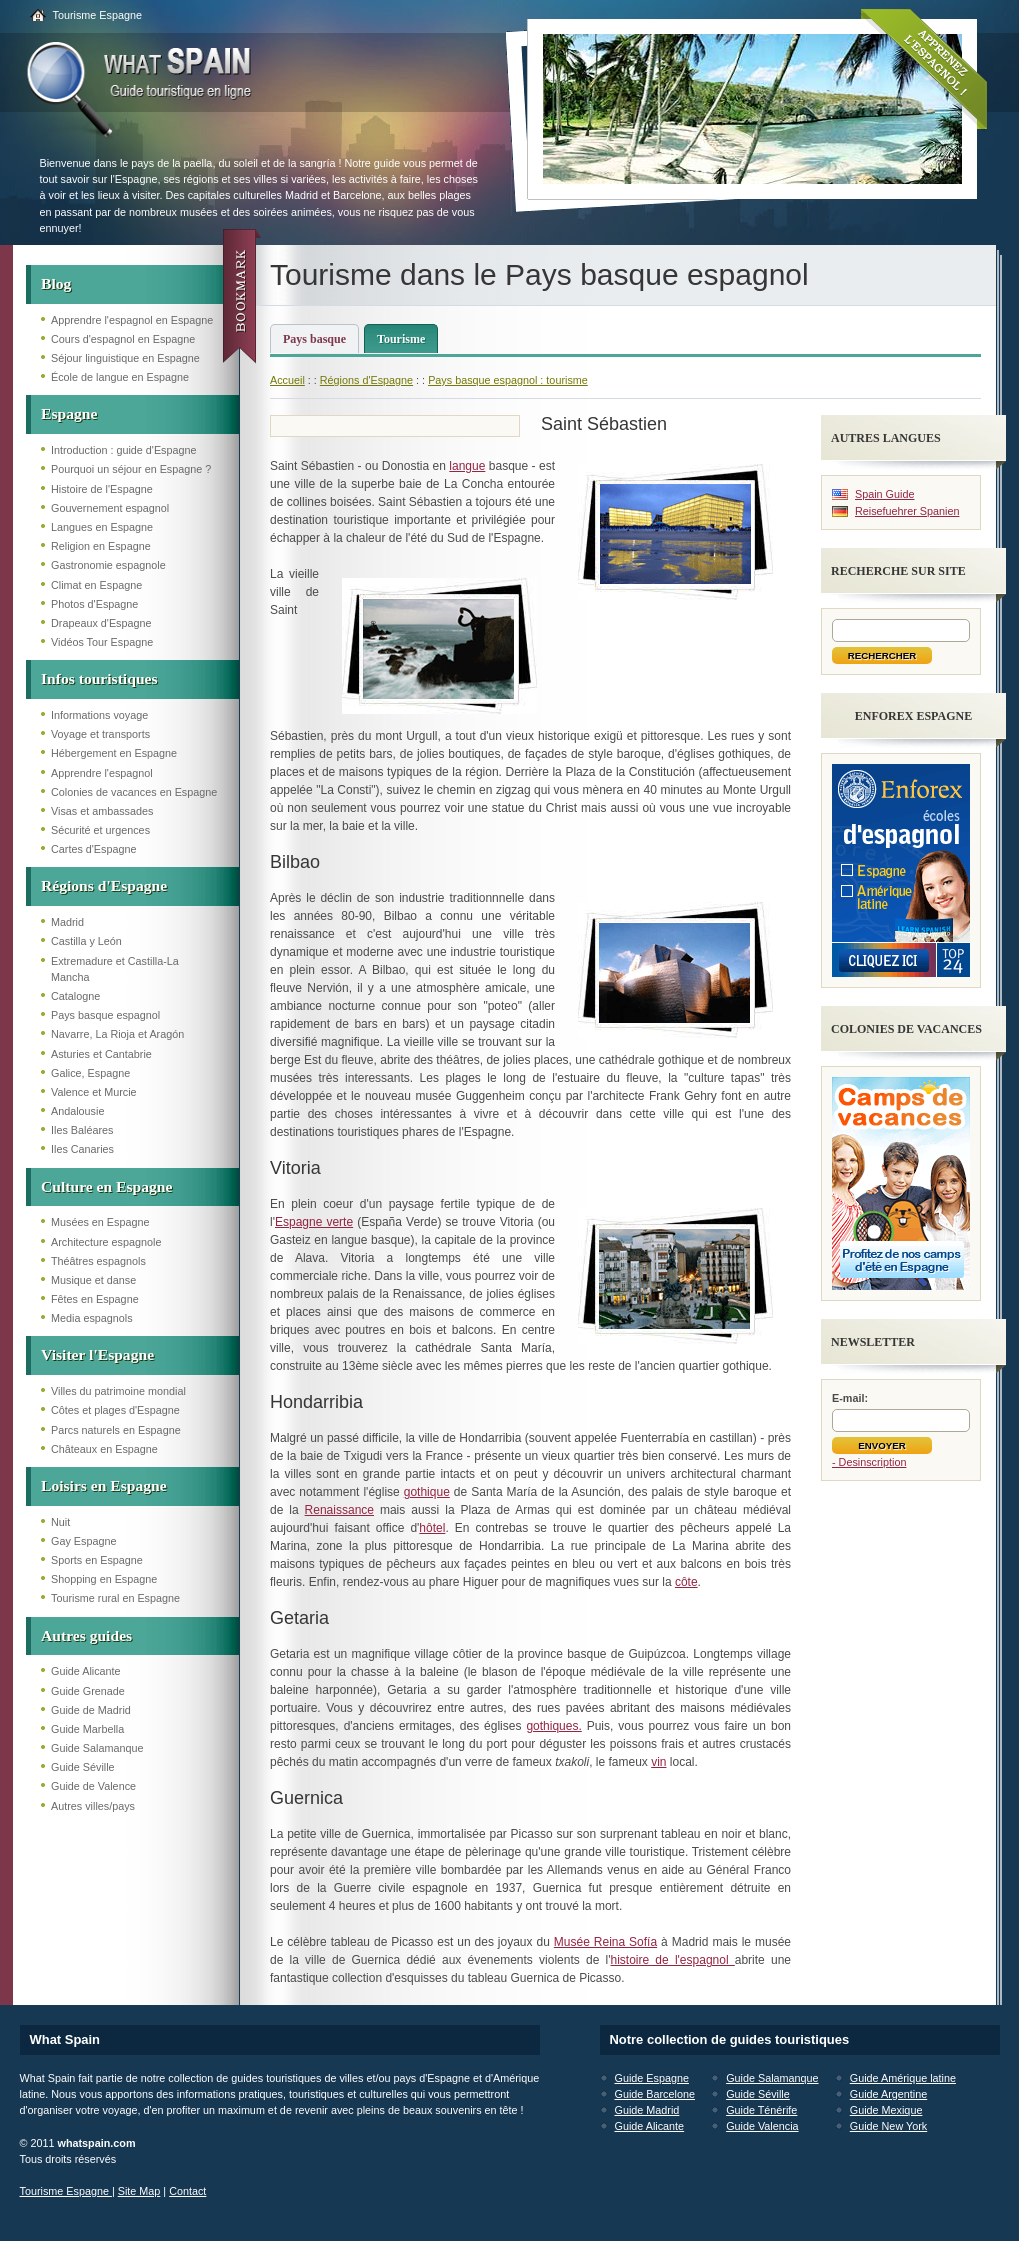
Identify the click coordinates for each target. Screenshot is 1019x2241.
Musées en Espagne (100, 1222)
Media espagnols (92, 1318)
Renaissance (339, 1510)
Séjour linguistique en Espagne (125, 358)
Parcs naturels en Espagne (116, 1430)
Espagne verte (314, 1222)
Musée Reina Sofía (605, 1942)
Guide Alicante (86, 1671)
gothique (427, 1492)
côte (686, 1582)
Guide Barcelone (655, 2094)
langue (467, 466)
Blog (56, 283)
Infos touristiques (99, 678)
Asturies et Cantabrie (101, 1054)
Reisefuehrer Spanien (907, 511)
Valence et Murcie (94, 1092)
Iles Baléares (82, 1130)
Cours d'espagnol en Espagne (123, 339)
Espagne (69, 413)
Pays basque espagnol (105, 1015)
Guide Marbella (87, 1729)
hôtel (432, 1528)
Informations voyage (99, 715)
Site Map (139, 2191)
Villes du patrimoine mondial (118, 1391)
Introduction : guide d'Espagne (124, 450)
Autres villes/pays (93, 1806)
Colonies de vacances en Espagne (134, 792)
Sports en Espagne (97, 1560)
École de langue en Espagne (120, 377)
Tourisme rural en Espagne (115, 1598)
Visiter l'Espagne (97, 1354)
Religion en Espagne (101, 546)
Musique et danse (93, 1280)
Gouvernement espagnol (110, 508)
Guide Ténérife (761, 2110)
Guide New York (888, 2126)
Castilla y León (86, 941)
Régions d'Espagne (104, 885)
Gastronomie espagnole (108, 565)
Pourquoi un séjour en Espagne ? (131, 469)
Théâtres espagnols (98, 1261)
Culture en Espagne (106, 1186)
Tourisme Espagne (97, 15)
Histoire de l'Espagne (102, 489)
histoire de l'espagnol (672, 1960)
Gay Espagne (83, 1541)
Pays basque (314, 339)
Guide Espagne (652, 2078)
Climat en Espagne (96, 585)
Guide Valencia (762, 2126)
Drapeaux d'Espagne (101, 623)
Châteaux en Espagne (104, 1449)
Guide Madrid (647, 2110)
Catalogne (75, 996)
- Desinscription (869, 1462)
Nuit (60, 1522)
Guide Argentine (888, 2094)
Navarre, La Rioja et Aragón (117, 1034)
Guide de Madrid (91, 1710)
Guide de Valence (93, 1786)
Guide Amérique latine (903, 2078)
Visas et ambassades (102, 811)
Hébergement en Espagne (114, 753)
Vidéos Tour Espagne (102, 642)
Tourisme (401, 339)
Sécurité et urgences (100, 830)
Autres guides (86, 1635)
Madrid (67, 922)
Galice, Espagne (90, 1073)
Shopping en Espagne (104, 1579)
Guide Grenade (88, 1691)
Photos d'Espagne (94, 604)
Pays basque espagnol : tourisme (508, 380)
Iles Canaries (82, 1149)
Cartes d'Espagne (94, 849)
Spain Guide (884, 494)
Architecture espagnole (106, 1242)
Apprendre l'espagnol (102, 773)
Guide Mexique (886, 2110)
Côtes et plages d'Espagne (115, 1410)
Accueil (287, 380)
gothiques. (553, 1726)
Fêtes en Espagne (95, 1299)
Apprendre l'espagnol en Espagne (132, 320)
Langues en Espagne (102, 527)
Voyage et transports (100, 734)
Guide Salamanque (97, 1748)
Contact (187, 2191)
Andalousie (77, 1111)
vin (658, 1762)
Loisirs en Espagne (104, 1485)
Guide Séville (83, 1767)
